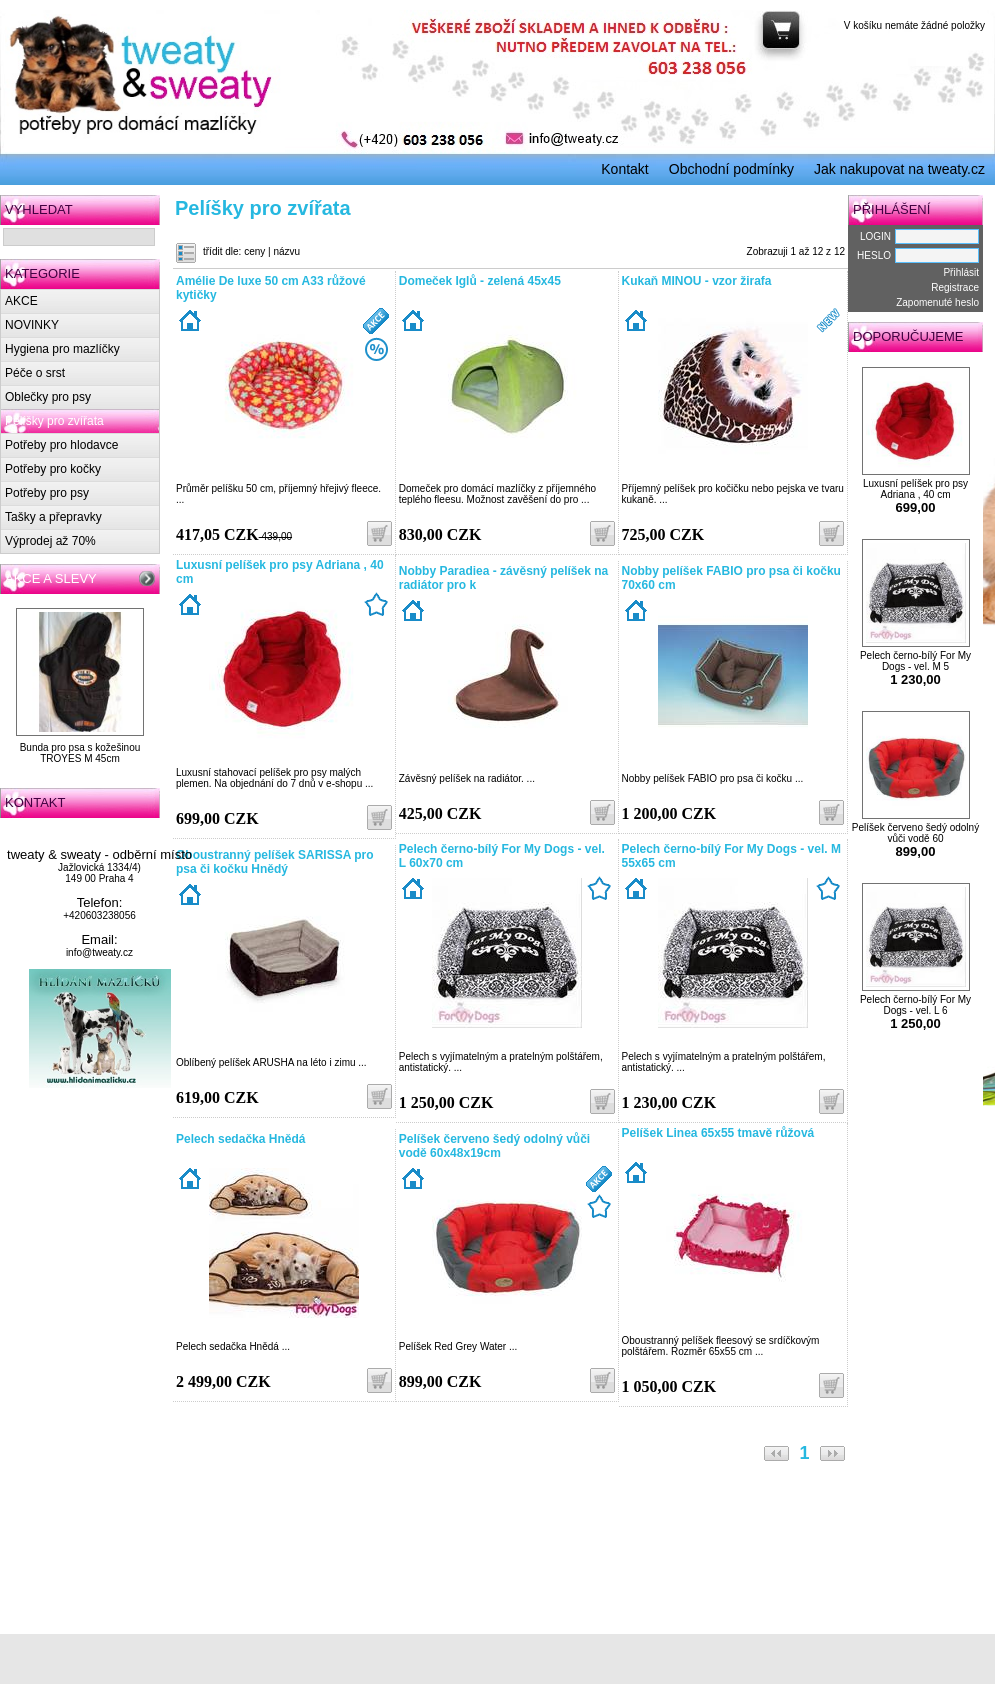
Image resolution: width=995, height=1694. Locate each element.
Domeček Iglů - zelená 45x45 (480, 281)
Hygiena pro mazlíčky (62, 349)
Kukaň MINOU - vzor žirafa (697, 281)
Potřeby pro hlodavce (61, 445)
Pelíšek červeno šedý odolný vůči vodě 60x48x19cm (494, 1146)
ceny (254, 251)
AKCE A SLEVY (51, 578)
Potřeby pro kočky (53, 469)
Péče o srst (35, 373)
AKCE (21, 301)
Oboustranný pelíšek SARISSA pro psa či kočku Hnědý (275, 862)
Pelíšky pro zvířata (54, 421)
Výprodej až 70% (50, 541)
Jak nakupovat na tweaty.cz (899, 169)
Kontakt (624, 169)
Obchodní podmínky (731, 169)
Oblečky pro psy (48, 397)
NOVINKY (32, 325)
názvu (286, 251)
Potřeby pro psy (47, 493)
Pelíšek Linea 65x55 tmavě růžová (718, 1133)
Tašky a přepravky (53, 517)
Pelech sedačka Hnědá (240, 1139)
